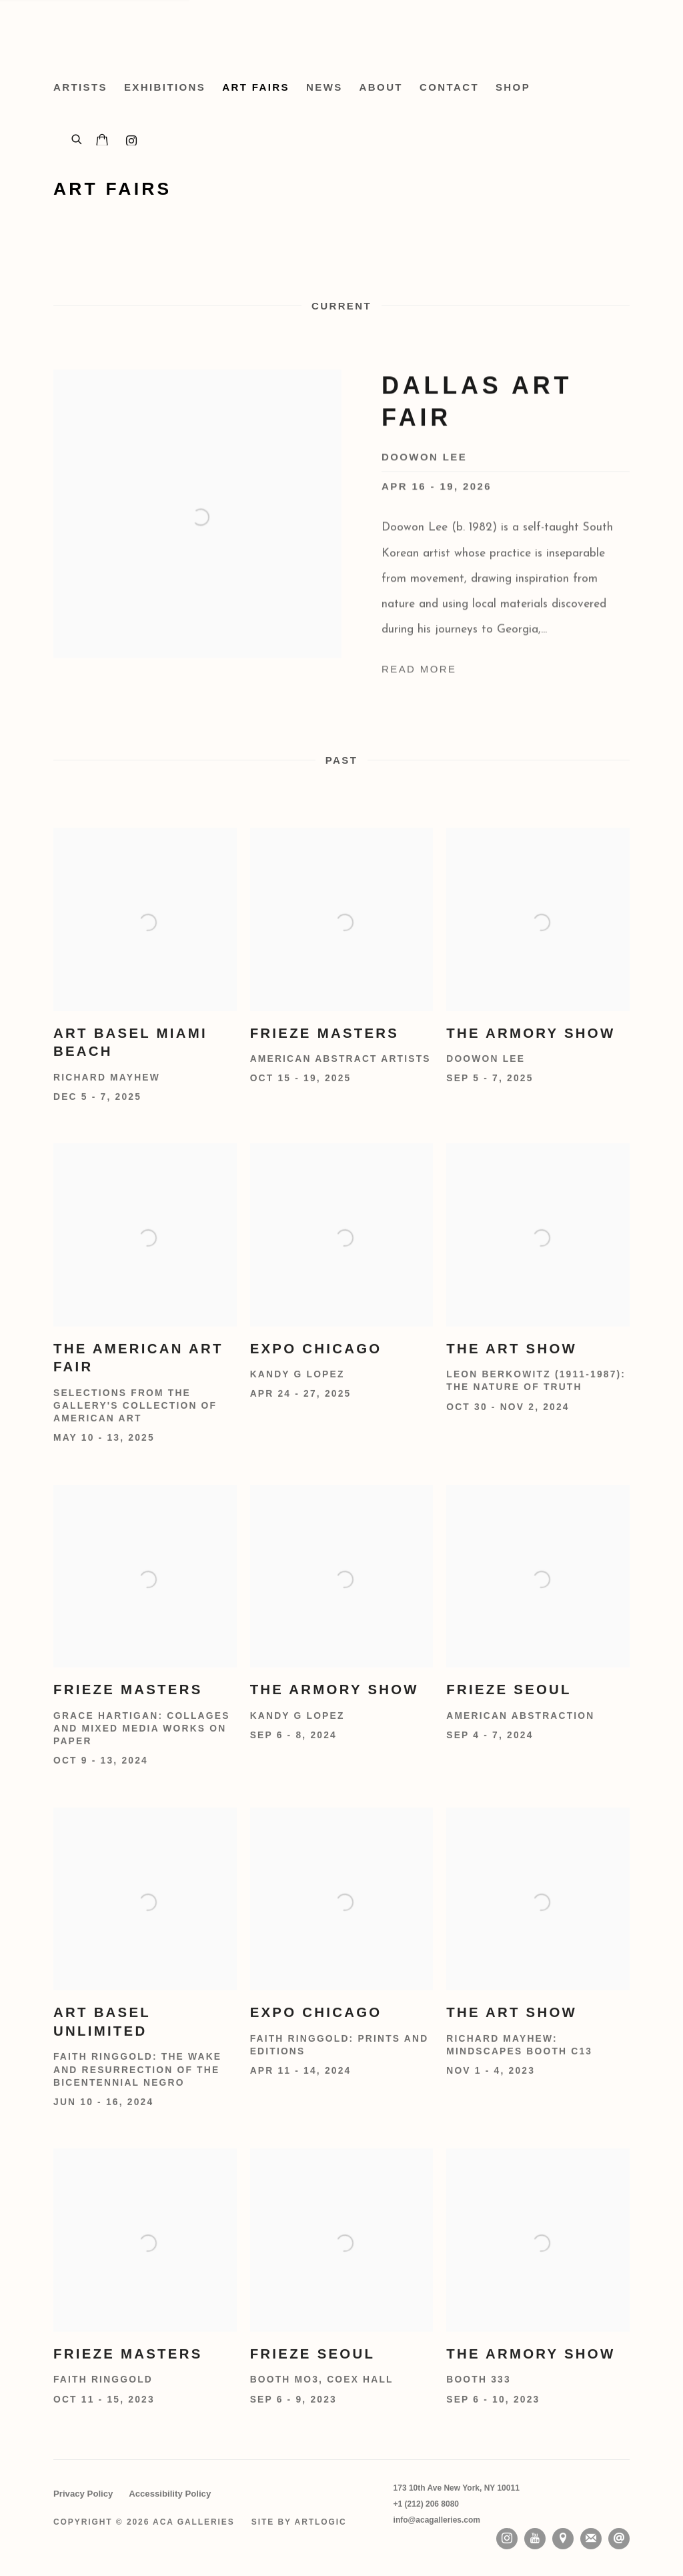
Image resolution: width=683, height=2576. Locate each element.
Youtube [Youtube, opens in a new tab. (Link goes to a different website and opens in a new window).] (535, 2538)
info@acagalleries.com (437, 2520)
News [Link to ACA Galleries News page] (324, 87)
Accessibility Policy (170, 2494)
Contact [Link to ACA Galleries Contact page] (449, 87)
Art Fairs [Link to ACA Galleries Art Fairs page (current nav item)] (255, 87)
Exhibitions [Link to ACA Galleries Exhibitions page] (164, 87)
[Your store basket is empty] (102, 141)
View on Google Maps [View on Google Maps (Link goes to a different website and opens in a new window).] (563, 2538)
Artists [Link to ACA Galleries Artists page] (80, 87)
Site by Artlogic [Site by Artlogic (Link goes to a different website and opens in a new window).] (299, 2522)
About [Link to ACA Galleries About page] (381, 87)
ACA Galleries (173, 33)
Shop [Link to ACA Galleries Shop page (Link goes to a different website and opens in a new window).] (513, 87)
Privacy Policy (83, 2494)
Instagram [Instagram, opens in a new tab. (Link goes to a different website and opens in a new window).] (507, 2538)
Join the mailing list (591, 2538)
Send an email (619, 2538)
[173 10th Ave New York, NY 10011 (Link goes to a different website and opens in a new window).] (457, 2488)
